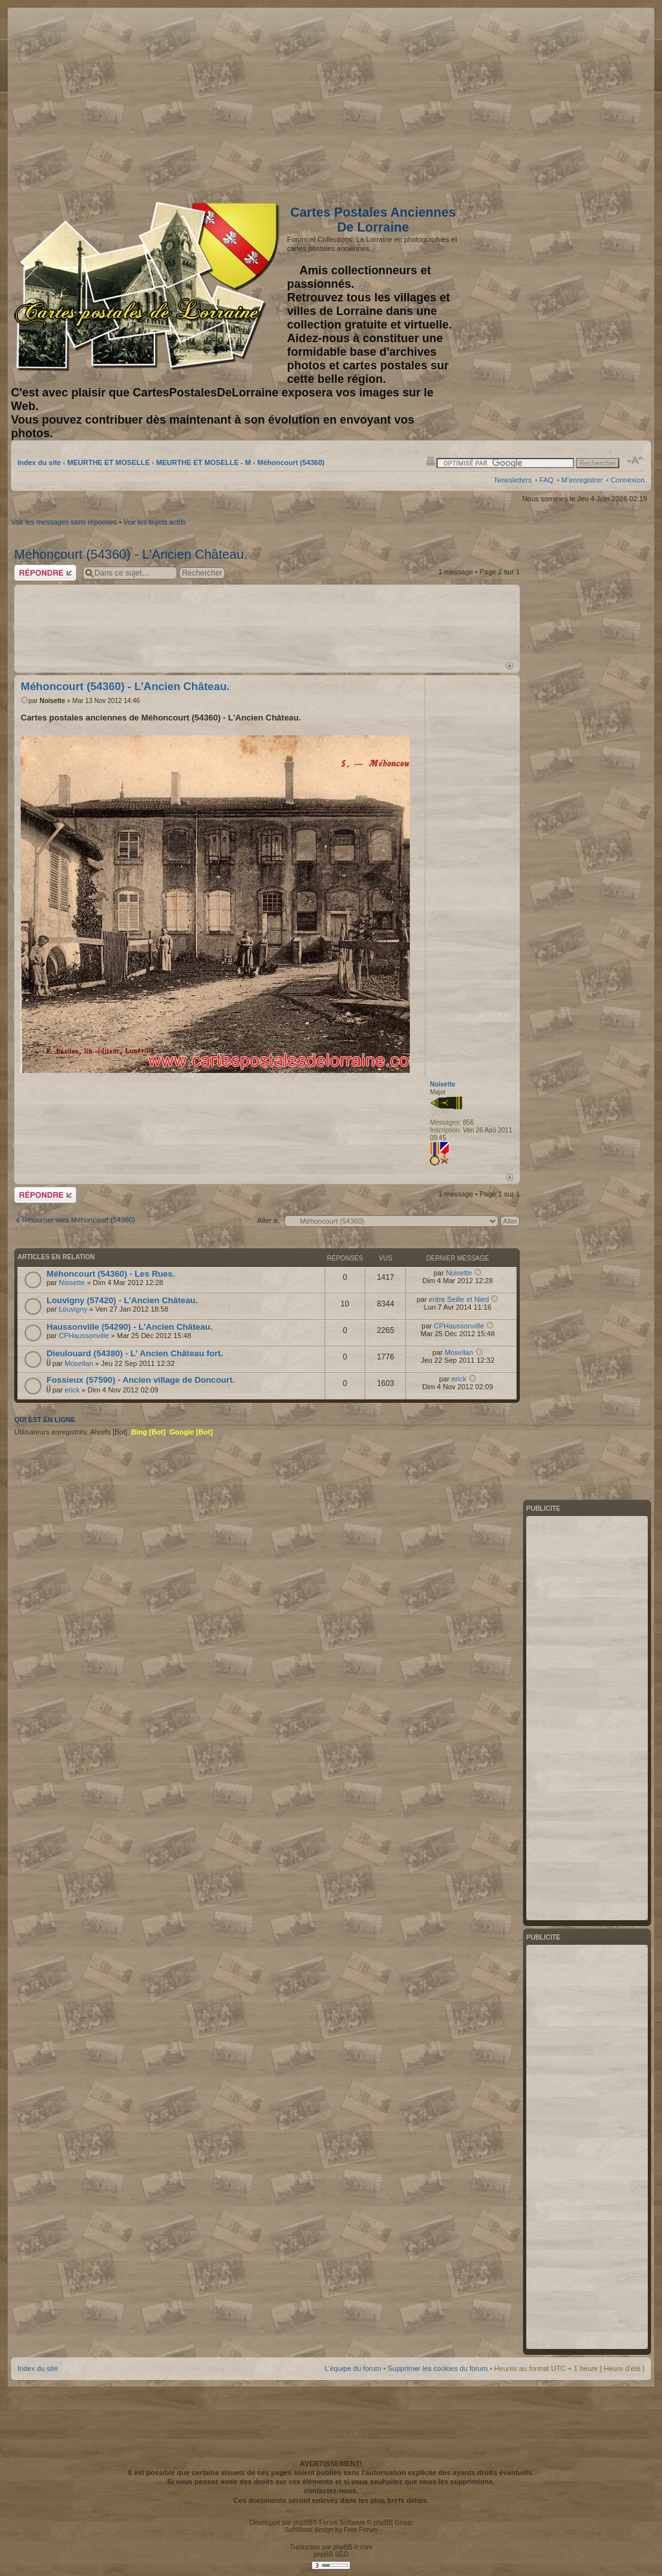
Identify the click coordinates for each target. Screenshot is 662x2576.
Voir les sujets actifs (154, 522)
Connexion (627, 480)
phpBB (302, 2522)
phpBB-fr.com (352, 2547)
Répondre (45, 573)
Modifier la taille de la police (635, 460)
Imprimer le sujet (430, 460)
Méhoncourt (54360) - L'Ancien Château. (131, 554)
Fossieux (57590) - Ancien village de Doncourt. (141, 1380)
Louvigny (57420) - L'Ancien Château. (122, 1300)
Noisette (52, 700)
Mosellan (79, 1363)
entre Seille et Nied (459, 1299)
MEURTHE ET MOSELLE (108, 462)
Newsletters (513, 480)
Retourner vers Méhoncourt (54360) (78, 1220)
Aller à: (268, 1220)
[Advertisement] (542, 101)
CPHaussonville (84, 1335)
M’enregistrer (582, 480)
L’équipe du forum (353, 2368)
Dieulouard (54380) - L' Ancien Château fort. (135, 1353)
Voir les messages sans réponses (64, 522)
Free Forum (361, 2529)
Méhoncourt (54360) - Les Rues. (111, 1274)
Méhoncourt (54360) (291, 462)
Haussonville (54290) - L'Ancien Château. (130, 1327)
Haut (509, 665)
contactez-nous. (331, 2491)
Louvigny (73, 1309)
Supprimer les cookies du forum (438, 2368)
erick (72, 1390)
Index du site (39, 462)
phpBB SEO (331, 2554)
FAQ (546, 480)
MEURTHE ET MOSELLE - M (203, 462)
